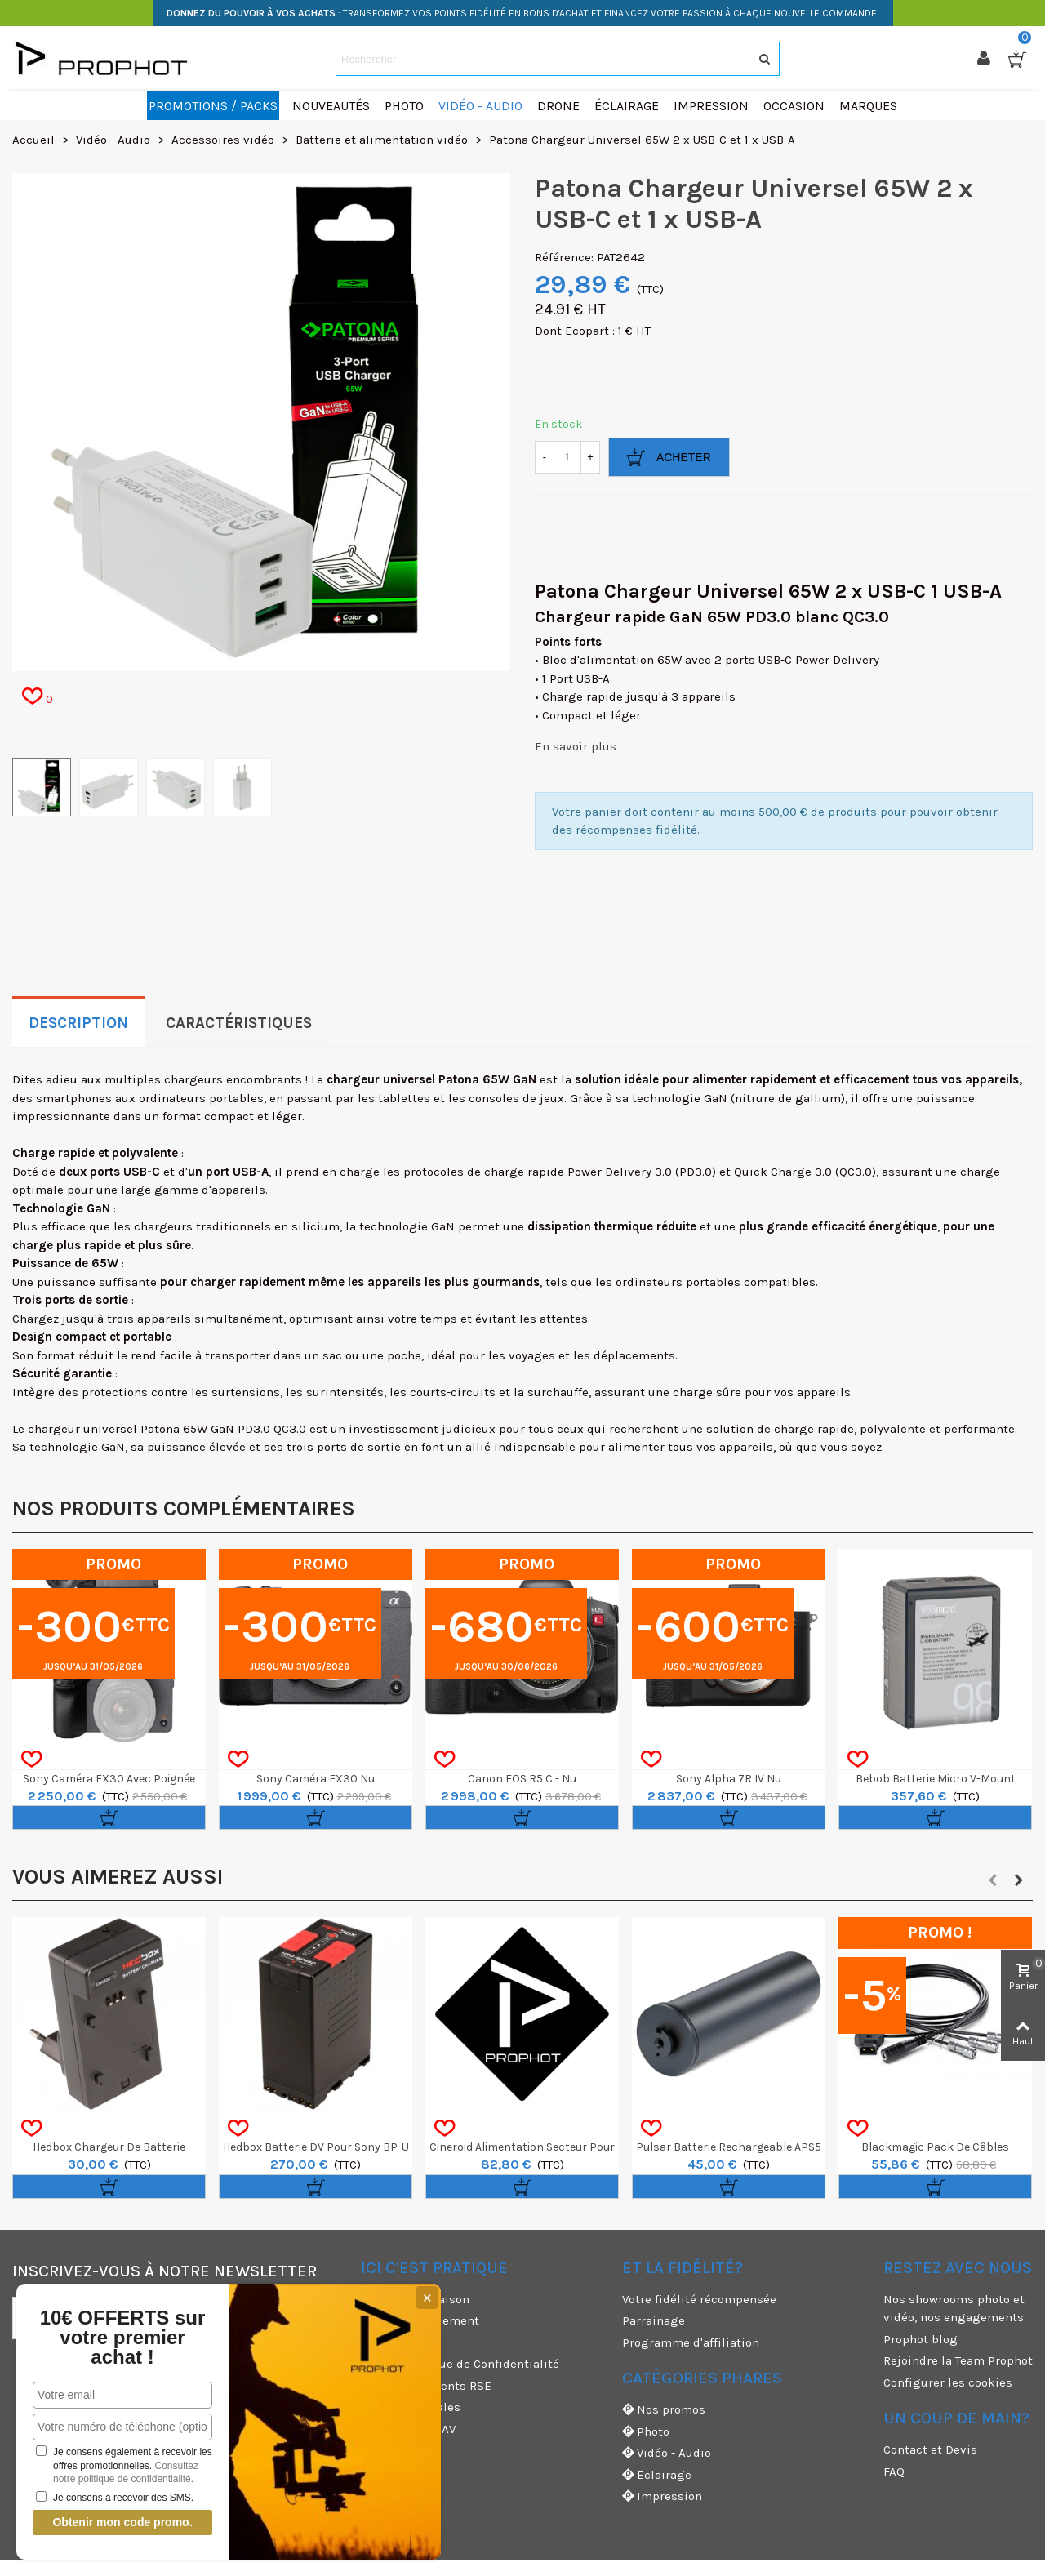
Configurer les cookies (947, 2382)
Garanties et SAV (408, 2429)
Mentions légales (410, 2407)
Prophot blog (920, 2339)
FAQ (894, 2471)
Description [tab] (78, 1023)
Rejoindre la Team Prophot (958, 2360)
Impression (662, 2496)
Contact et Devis (930, 2449)
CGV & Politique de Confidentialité (460, 2363)
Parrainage (653, 2320)
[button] (993, 1880)
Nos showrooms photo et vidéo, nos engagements (954, 2308)
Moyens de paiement (420, 2320)
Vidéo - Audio (666, 2453)
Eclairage (656, 2475)
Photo (645, 2432)
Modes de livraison (415, 2299)
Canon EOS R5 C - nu (522, 1779)
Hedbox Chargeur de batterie (109, 2147)
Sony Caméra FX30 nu (315, 1779)
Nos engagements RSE (426, 2385)
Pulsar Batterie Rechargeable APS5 (728, 2147)
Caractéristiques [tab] (239, 1023)
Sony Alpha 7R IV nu (728, 1779)
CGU (372, 2342)
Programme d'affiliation (690, 2342)
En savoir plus (575, 746)
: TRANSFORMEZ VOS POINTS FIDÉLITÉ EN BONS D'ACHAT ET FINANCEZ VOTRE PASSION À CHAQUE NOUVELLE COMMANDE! (523, 13)
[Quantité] (567, 457)
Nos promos (663, 2409)
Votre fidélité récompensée (699, 2299)
